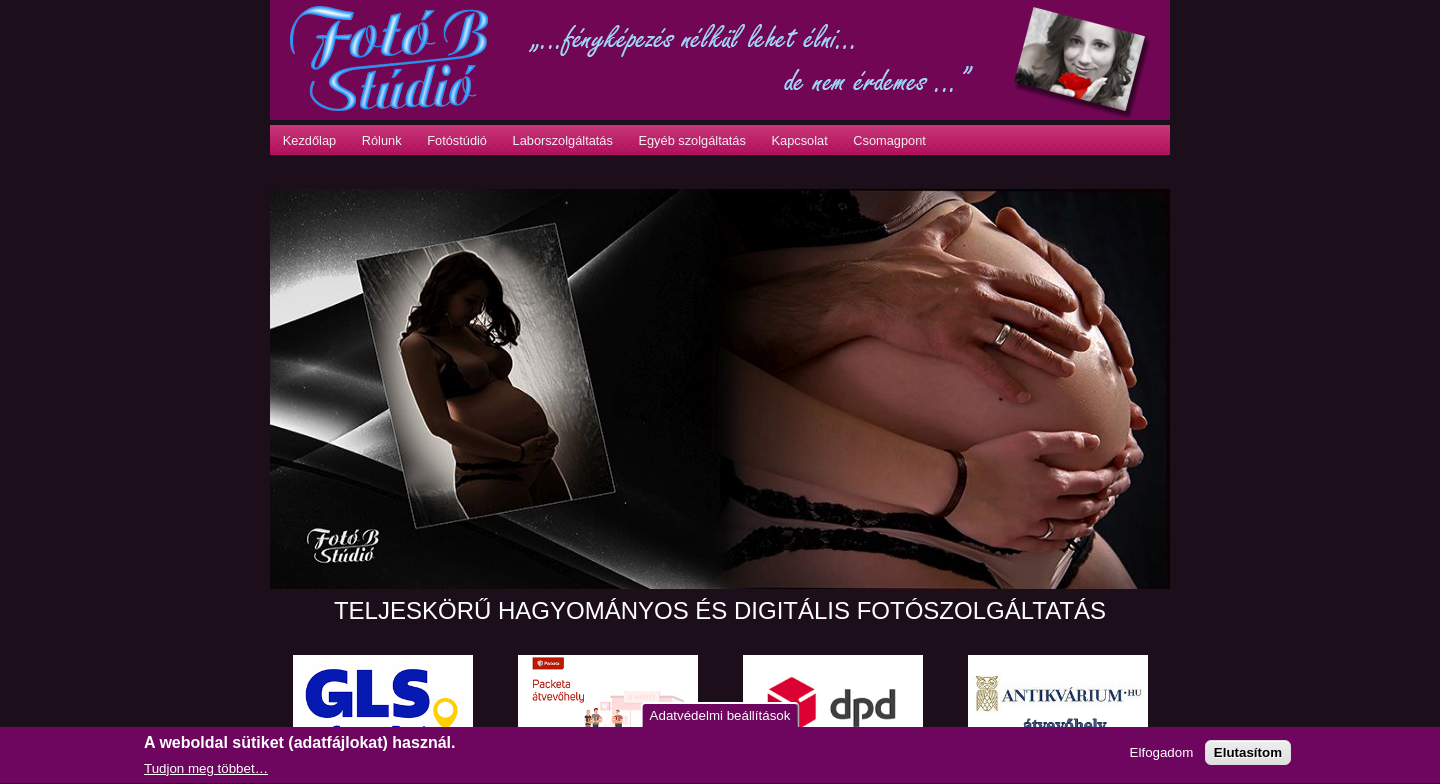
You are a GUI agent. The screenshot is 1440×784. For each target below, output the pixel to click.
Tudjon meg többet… (206, 770)
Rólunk (382, 140)
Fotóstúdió (457, 140)
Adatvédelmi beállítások (720, 716)
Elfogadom (1162, 754)
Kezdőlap (309, 140)
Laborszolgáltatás (563, 140)
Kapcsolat (799, 140)
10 (479, 570)
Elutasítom (1248, 754)
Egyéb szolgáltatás (691, 140)
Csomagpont (889, 140)
